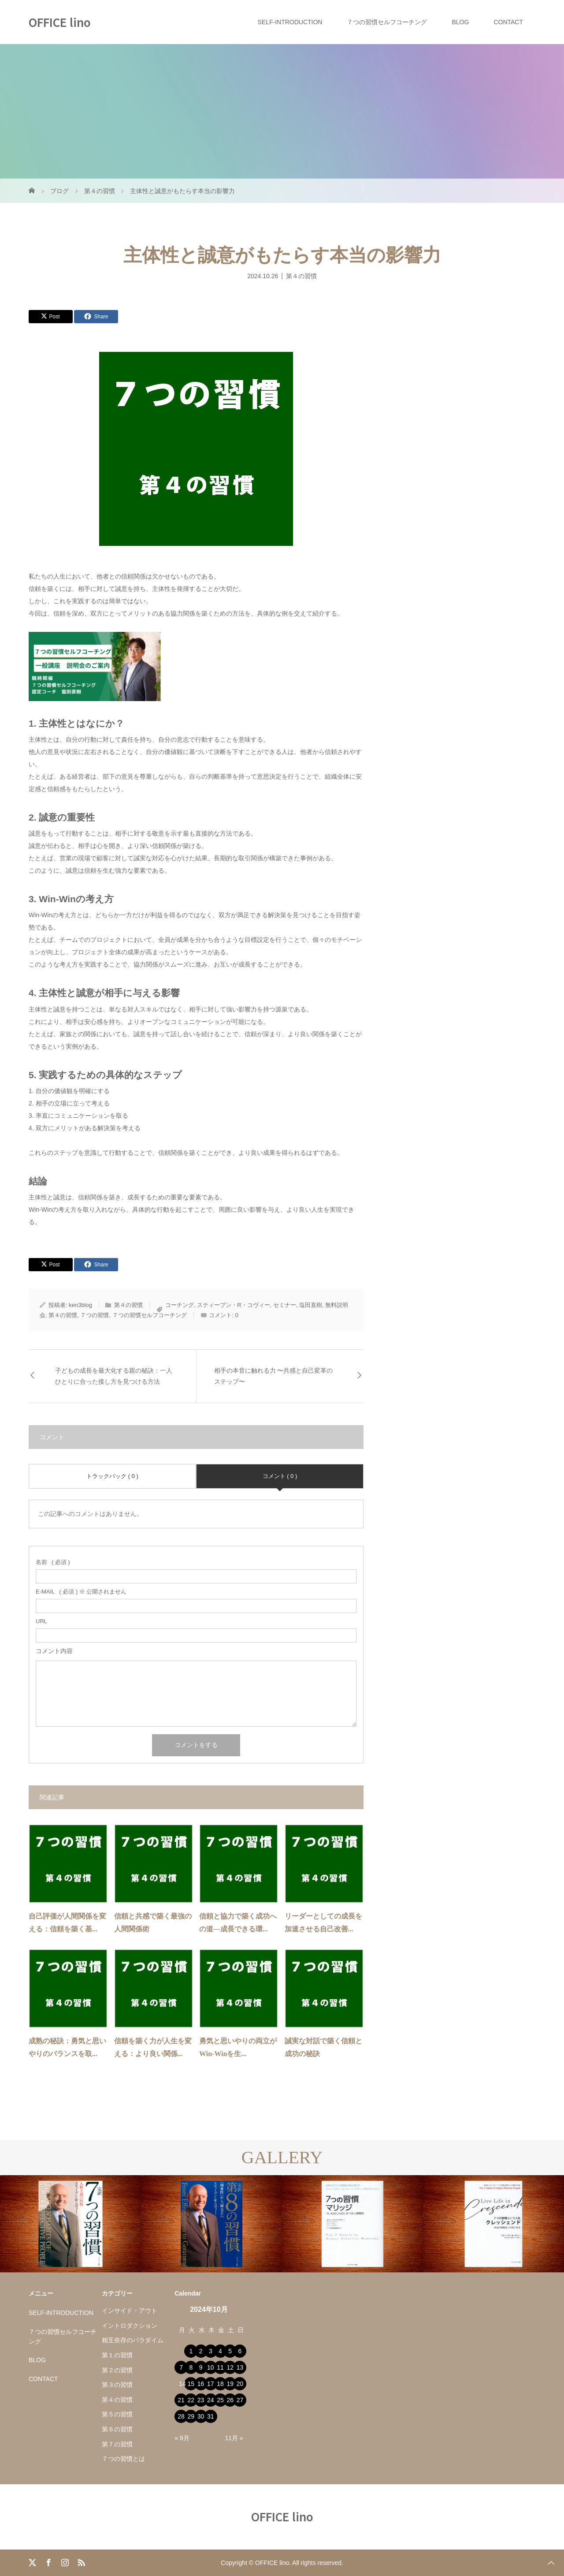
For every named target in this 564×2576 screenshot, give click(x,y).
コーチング (179, 1305)
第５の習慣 (117, 2414)
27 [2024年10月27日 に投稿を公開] (240, 2400)
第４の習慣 (301, 275)
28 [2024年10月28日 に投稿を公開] (181, 2416)
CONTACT (508, 22)
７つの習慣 (94, 1315)
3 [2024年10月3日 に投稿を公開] (210, 2351)
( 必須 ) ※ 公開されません (81, 1591)
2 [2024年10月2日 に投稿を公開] (201, 2351)
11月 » (234, 2438)
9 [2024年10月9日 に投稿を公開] (201, 2367)
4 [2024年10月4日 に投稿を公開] (220, 2351)
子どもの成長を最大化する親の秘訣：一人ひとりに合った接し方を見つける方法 (113, 1376)
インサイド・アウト (129, 2310)
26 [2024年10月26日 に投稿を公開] (230, 2400)
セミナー (284, 1305)
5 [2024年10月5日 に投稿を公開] (230, 2351)
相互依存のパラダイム (132, 2340)
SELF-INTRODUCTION (289, 22)
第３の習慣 (117, 2384)
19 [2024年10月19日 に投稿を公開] (230, 2383)
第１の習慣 (117, 2355)
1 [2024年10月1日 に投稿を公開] (191, 2351)
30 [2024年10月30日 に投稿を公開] (200, 2416)
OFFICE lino (60, 22)
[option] (70, 2224)
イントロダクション (129, 2325)
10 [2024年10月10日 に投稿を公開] (210, 2367)
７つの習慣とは (123, 2458)
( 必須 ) (53, 1562)
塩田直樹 (310, 1305)
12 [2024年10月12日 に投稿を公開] (230, 2367)
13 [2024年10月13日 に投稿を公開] (240, 2367)
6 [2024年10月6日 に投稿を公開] (240, 2351)
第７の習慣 (117, 2444)
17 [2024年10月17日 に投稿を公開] (210, 2383)
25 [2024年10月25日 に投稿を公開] (220, 2400)
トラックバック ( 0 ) (112, 1476)
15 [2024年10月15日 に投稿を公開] (191, 2383)
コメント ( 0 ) (280, 1476)
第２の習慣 (117, 2370)
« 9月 (181, 2438)
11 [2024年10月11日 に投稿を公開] (220, 2367)
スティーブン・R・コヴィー (233, 1305)
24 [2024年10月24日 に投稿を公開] (210, 2400)
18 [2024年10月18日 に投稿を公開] (220, 2383)
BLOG (460, 22)
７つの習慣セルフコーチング (387, 22)
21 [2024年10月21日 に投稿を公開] (181, 2400)
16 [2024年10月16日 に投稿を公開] (200, 2383)
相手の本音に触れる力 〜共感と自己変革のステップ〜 (273, 1376)
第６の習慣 (117, 2429)
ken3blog (80, 1305)
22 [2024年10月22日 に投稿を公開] (191, 2400)
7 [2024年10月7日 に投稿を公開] (181, 2367)
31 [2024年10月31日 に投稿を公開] (210, 2416)
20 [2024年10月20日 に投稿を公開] (240, 2383)
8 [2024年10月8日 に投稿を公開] (191, 2367)
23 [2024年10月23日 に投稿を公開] (200, 2400)
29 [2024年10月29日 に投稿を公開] (191, 2416)
